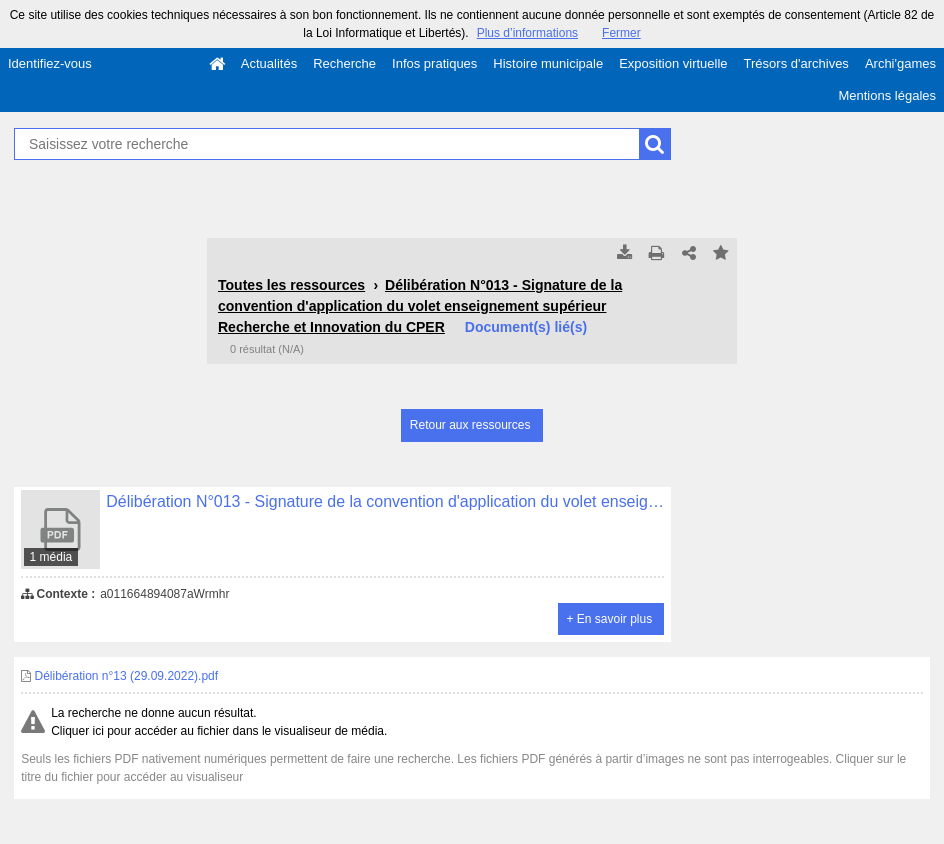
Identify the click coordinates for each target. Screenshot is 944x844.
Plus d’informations (527, 33)
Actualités (269, 63)
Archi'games (900, 63)
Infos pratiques (434, 63)
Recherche (344, 63)
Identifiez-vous (50, 63)
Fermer (621, 33)
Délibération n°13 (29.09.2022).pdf (119, 676)
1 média (51, 557)
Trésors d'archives (796, 63)
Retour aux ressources (470, 425)
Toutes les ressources (291, 285)
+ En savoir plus (609, 619)
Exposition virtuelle (673, 63)
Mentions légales (887, 95)
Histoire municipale (548, 63)
